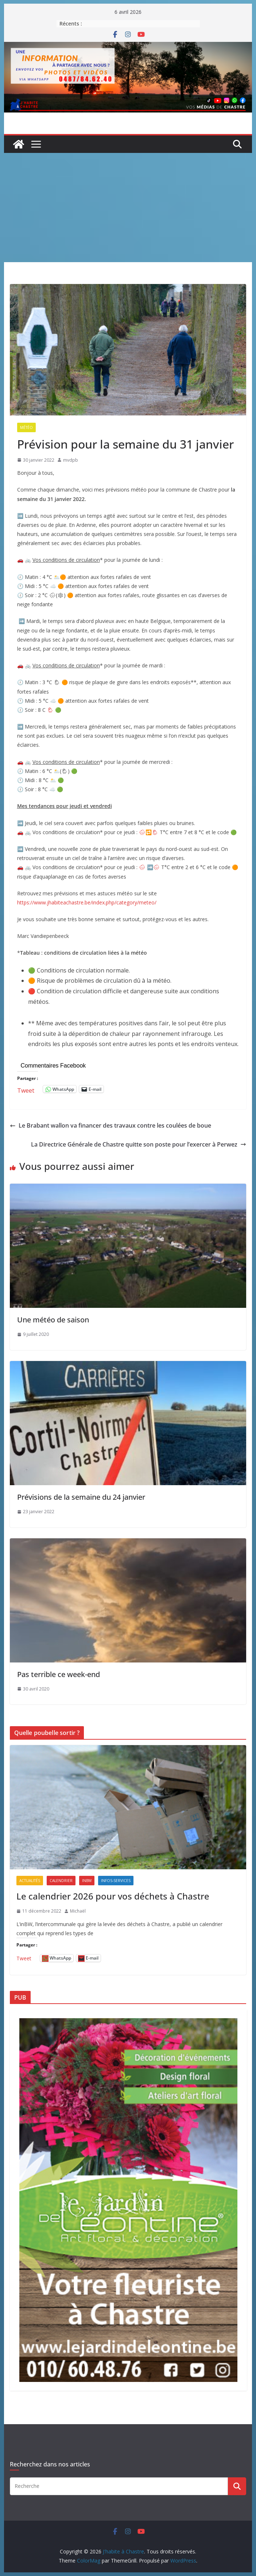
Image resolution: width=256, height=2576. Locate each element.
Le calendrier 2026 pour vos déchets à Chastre (112, 1896)
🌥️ (57, 576)
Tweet (25, 1089)
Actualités (29, 1880)
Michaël (78, 1911)
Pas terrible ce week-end (58, 1674)
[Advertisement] (128, 208)
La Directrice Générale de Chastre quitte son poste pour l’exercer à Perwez (138, 1144)
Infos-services (116, 1880)
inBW (87, 1880)
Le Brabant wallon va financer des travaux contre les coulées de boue (110, 1125)
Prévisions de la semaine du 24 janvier (81, 1497)
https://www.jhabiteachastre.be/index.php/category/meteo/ (86, 902)
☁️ (52, 789)
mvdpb (70, 460)
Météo (26, 427)
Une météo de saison (53, 1320)
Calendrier (61, 1880)
